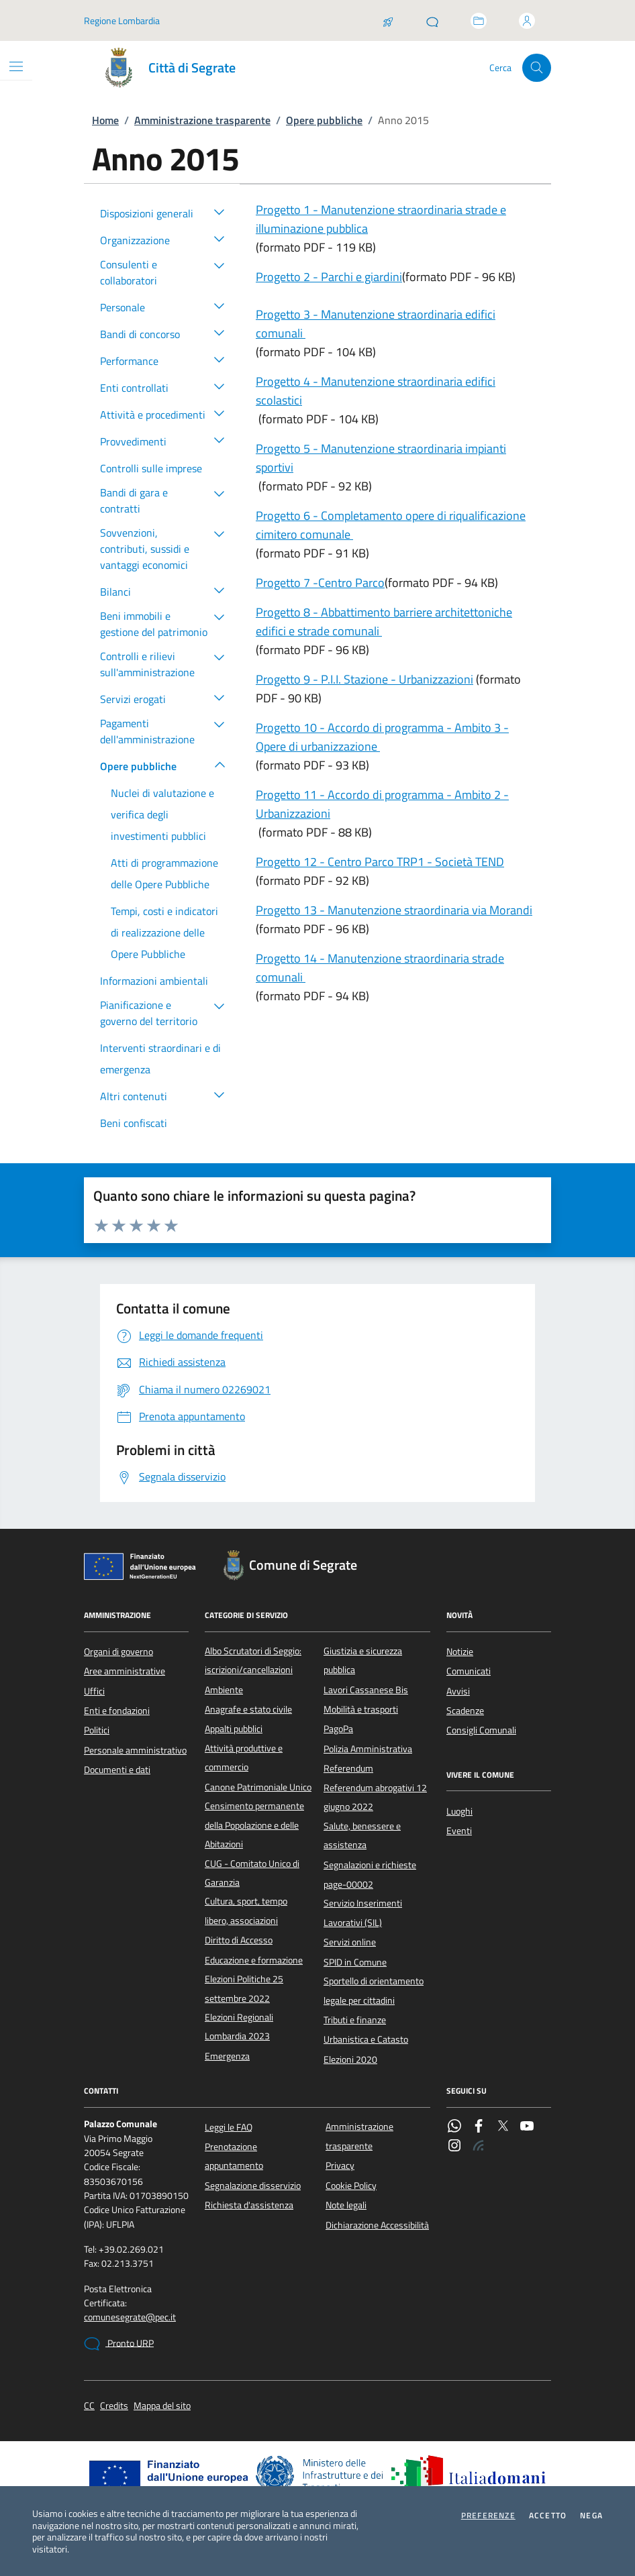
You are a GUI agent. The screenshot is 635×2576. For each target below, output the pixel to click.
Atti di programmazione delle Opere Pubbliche (164, 873)
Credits (114, 2406)
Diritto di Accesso (239, 1940)
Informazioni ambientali (154, 981)
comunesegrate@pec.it (130, 2317)
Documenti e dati (117, 1769)
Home (105, 120)
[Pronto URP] (432, 21)
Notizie (459, 1651)
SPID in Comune (355, 1962)
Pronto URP (119, 2344)
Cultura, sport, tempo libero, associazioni (246, 1910)
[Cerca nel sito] (536, 68)
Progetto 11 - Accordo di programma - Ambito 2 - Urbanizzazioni (382, 804)
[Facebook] (479, 2127)
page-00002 (348, 1884)
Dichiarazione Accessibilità (377, 2225)
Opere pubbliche (324, 120)
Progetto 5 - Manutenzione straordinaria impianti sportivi (381, 457)
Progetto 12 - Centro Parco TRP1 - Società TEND (380, 862)
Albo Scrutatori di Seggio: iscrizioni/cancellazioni (253, 1660)
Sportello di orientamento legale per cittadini (374, 1990)
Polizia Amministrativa (368, 1748)
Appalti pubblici (233, 1728)
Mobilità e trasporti (361, 1709)
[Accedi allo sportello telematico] (478, 21)
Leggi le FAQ (228, 2127)
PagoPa (338, 1728)
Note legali (346, 2205)
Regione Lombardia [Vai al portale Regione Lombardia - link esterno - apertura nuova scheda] (122, 20)
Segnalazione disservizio (253, 2185)
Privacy (340, 2165)
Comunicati (468, 1671)
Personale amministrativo (135, 1750)
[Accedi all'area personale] (527, 21)
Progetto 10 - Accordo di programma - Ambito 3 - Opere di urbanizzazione (382, 736)
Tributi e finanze (355, 2019)
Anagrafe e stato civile (248, 1709)
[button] (219, 211)
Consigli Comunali (481, 1730)
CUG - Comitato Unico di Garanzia (252, 1873)
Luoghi (459, 1811)
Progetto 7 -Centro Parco (320, 583)
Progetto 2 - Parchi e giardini (329, 277)
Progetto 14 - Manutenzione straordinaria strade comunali (380, 967)
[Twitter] (503, 2127)
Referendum (348, 1768)
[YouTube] (527, 2127)
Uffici (94, 1691)
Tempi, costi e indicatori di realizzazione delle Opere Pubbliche (164, 932)
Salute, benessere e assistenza (362, 1835)
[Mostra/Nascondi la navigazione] (16, 66)
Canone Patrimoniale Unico (258, 1787)
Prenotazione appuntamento (234, 2156)
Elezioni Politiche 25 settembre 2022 (244, 1988)
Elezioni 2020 (350, 2059)
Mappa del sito (162, 2406)
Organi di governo (118, 1651)
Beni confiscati (133, 1123)
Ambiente (224, 1689)
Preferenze (488, 2516)
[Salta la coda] (388, 21)
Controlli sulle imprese (151, 468)
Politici (96, 1730)
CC (89, 2406)
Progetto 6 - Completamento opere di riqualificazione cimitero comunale (391, 524)
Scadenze (465, 1710)
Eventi (459, 1830)
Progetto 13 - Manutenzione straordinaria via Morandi (394, 910)
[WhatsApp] (454, 2127)
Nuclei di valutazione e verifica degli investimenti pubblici (162, 814)
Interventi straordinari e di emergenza (160, 1058)
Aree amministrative (124, 1671)
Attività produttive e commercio (244, 1757)
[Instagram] (454, 2146)
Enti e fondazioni (117, 1710)
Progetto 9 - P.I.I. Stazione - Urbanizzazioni (364, 679)
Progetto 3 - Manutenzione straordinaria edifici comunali (375, 323)
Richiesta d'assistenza (249, 2205)
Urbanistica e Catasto (366, 2039)
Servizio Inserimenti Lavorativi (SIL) (363, 1912)
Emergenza (227, 2056)
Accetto (548, 2516)
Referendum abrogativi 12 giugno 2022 (375, 1797)
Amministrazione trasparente (202, 120)
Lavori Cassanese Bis (366, 1689)
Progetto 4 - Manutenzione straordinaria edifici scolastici (375, 390)
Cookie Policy (351, 2185)
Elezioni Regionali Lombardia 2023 (239, 2026)
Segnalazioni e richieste (370, 1865)
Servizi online (350, 1942)
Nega (591, 2516)
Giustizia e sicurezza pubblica (363, 1660)
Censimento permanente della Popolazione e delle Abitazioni (254, 1825)
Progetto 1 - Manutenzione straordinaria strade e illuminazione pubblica (381, 219)
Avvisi (458, 1691)
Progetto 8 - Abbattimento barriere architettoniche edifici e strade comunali (384, 621)
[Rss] (479, 2146)
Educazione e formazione (254, 1960)
